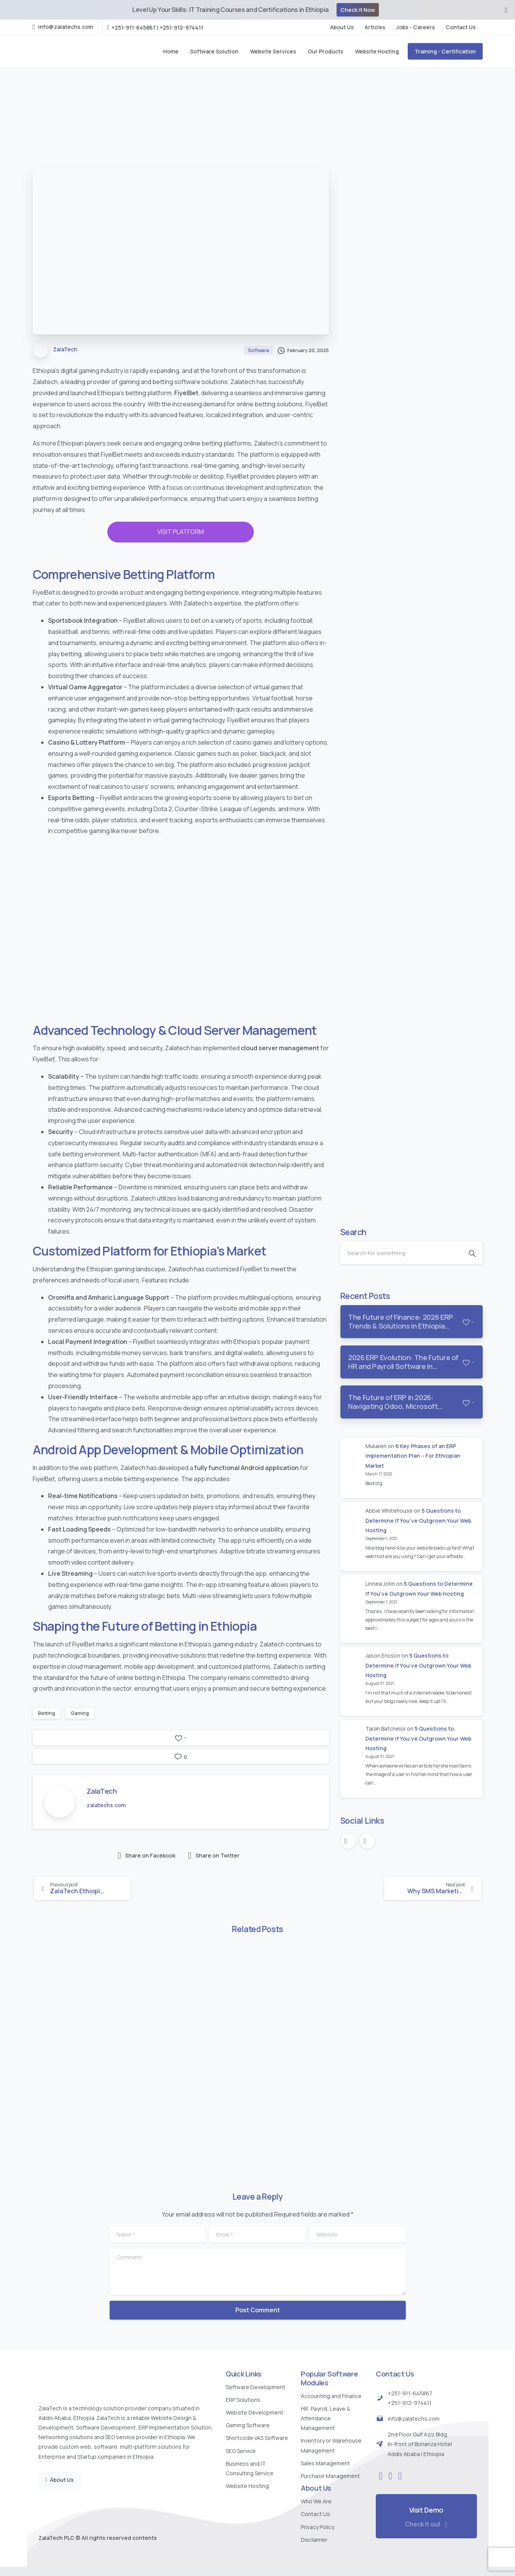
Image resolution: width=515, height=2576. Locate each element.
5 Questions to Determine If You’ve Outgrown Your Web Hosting (418, 1520)
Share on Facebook (146, 1856)
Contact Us (461, 27)
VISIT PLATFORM (180, 531)
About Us (342, 27)
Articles (375, 27)
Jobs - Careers (415, 27)
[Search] (401, 1252)
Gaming (80, 1713)
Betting (46, 1713)
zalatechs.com (106, 1805)
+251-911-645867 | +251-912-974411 (155, 27)
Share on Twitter (214, 1856)
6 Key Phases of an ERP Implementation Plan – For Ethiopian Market (412, 1455)
